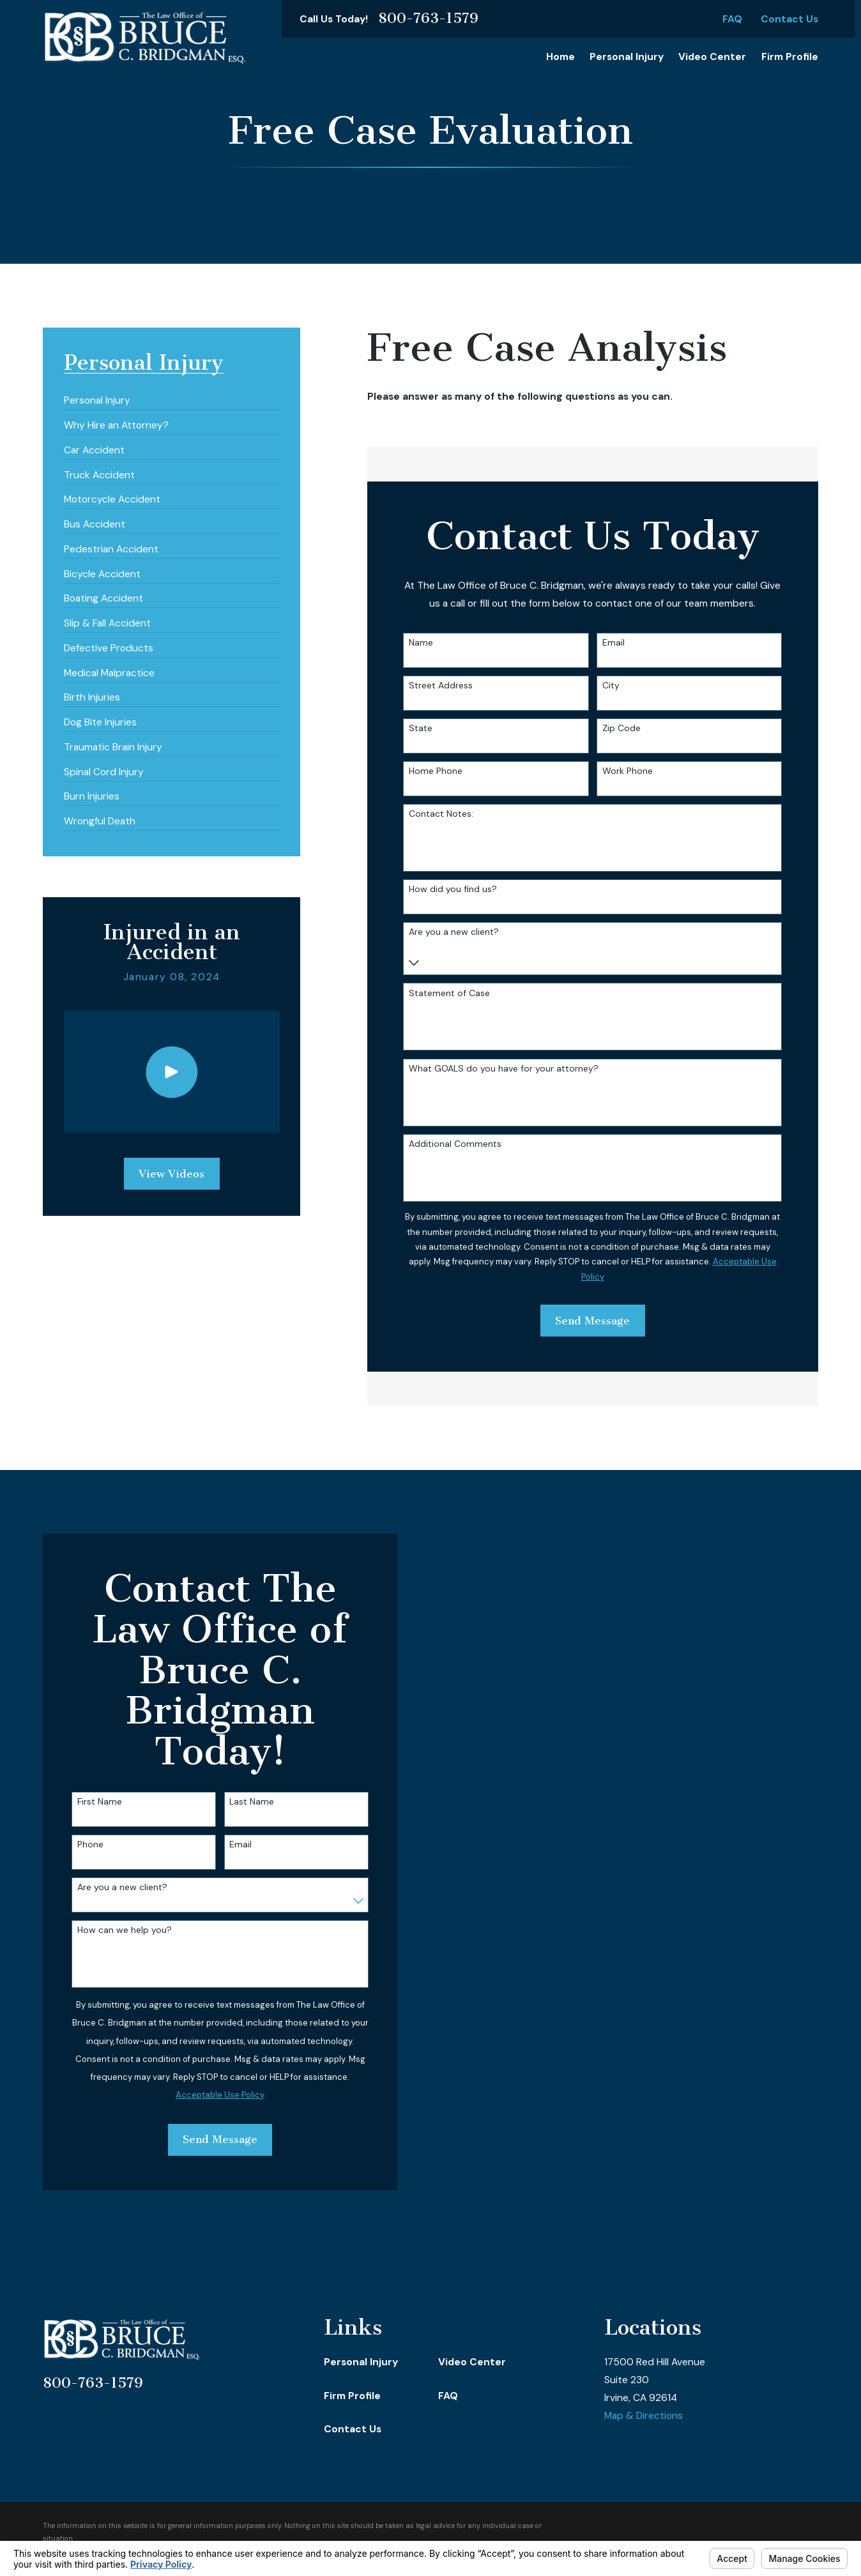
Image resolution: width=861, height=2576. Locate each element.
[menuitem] (97, 395)
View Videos (171, 1173)
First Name (90, 1801)
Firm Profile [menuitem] (789, 56)
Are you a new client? (113, 1887)
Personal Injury (361, 2362)
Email (232, 1844)
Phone (81, 1844)
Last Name (243, 1801)
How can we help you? (115, 1930)
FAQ (732, 19)
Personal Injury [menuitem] (627, 56)
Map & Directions (643, 2415)
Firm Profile (352, 2396)
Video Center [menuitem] (712, 56)
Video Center (472, 2362)
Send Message (211, 2139)
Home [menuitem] (560, 56)
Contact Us (789, 19)
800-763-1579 (428, 19)
